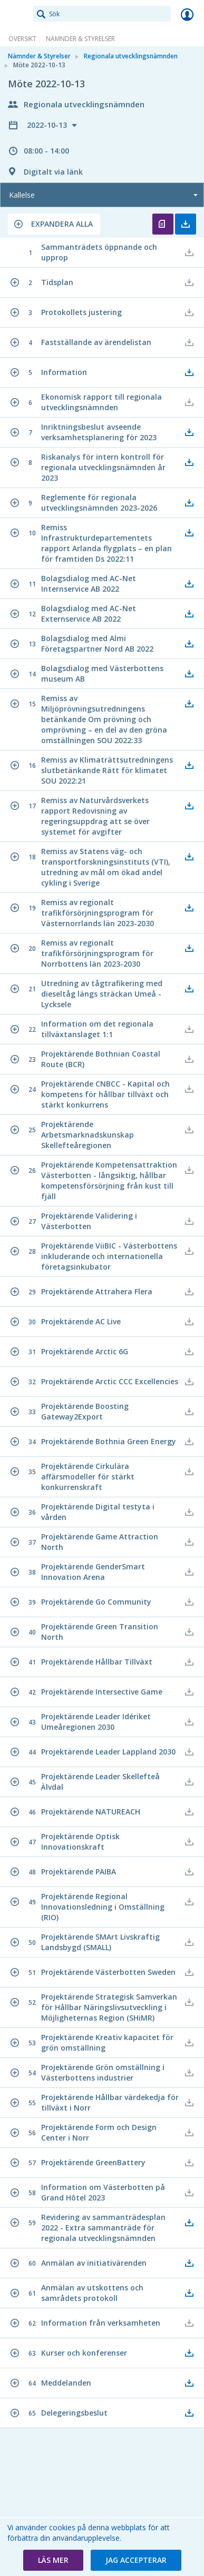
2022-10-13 (48, 125)
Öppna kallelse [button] (162, 224)
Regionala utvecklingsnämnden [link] (131, 56)
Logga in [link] (187, 14)
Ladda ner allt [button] (185, 224)
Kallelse (22, 195)
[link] (16, 14)
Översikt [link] (22, 38)
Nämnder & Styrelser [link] (80, 38)
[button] (54, 224)
